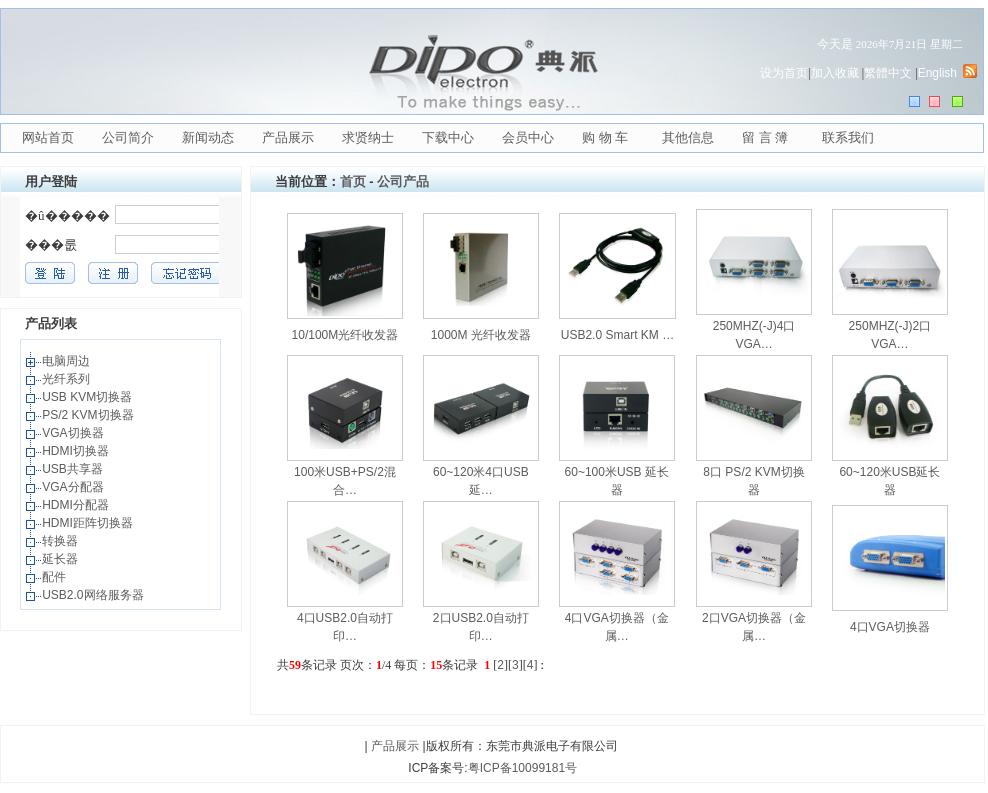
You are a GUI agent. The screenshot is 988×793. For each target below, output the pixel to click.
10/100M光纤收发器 (345, 335)
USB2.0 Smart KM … (617, 335)
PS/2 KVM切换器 (89, 415)
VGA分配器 (74, 487)
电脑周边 (67, 361)
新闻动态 (208, 137)
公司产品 (403, 181)
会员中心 (528, 137)
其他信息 (688, 137)
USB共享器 (74, 469)
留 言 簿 (765, 137)
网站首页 (48, 137)
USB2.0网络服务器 (94, 595)
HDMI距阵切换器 (89, 523)
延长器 (61, 559)
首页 (353, 181)
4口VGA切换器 (890, 627)
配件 (55, 577)
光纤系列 (67, 379)
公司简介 (128, 137)
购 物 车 (605, 137)
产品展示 (288, 137)
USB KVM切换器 (88, 397)
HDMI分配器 (77, 505)
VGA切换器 (74, 433)
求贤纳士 (368, 137)
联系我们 (848, 137)
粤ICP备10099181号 (522, 768)
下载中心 (448, 137)
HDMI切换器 (77, 451)
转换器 (61, 541)
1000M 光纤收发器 (481, 335)
